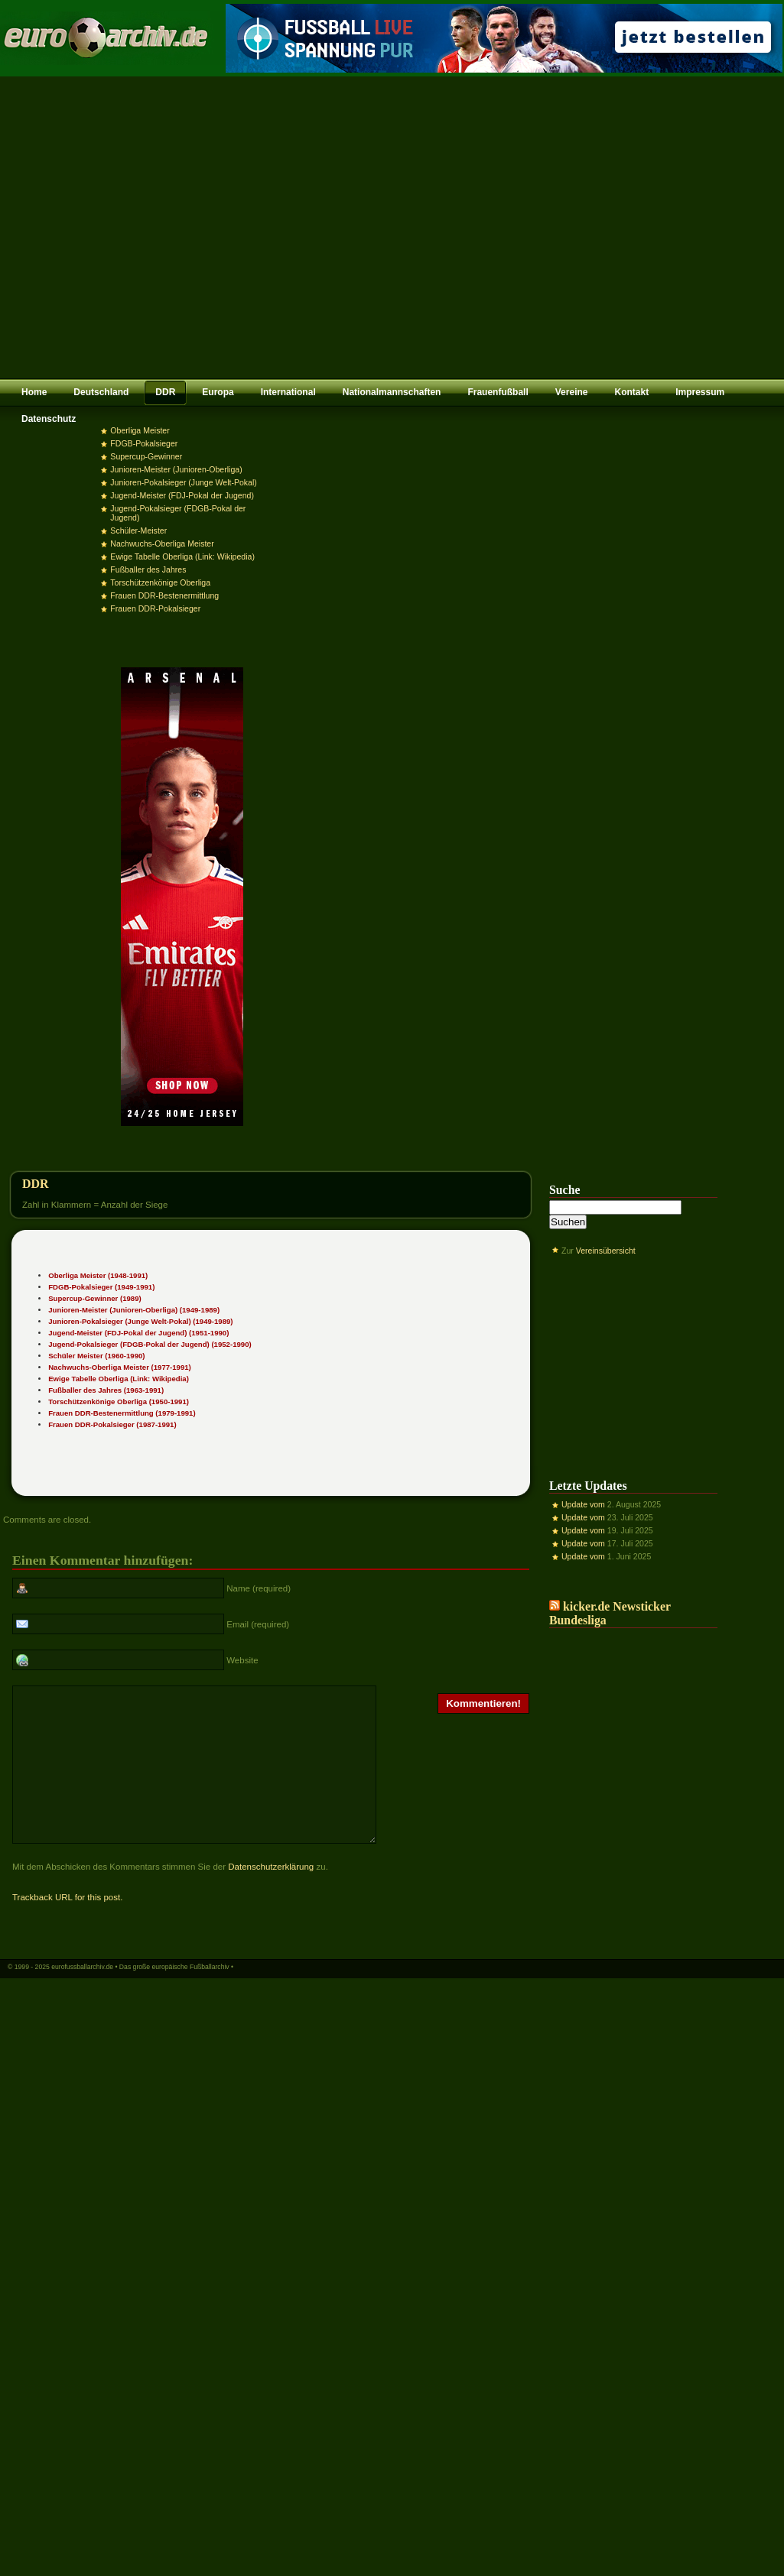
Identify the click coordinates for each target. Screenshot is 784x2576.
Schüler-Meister (138, 530)
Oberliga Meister (139, 430)
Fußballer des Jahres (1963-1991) (106, 1390)
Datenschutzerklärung (271, 1896)
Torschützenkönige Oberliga (160, 582)
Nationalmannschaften (392, 392)
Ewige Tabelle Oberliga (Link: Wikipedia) (182, 556)
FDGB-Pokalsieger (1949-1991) (101, 1287)
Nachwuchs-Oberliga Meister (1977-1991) (119, 1367)
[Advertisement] (143, 227)
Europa (217, 392)
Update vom (583, 1504)
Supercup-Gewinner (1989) (95, 1298)
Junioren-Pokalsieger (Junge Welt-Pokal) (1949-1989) (140, 1321)
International (288, 392)
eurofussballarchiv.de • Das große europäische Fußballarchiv (140, 1996)
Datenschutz (48, 419)
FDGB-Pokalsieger (143, 443)
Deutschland (100, 392)
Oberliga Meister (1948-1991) (98, 1275)
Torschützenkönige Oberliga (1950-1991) (118, 1401)
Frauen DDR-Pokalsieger (155, 608)
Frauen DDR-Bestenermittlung (164, 595)
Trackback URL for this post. (67, 1927)
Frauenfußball (497, 392)
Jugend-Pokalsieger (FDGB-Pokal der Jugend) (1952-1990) (150, 1344)
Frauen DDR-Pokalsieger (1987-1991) (112, 1424)
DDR (165, 392)
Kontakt (631, 392)
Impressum (699, 392)
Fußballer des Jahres (148, 569)
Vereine (571, 392)
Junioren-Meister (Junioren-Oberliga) (176, 469)
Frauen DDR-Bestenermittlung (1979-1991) (121, 1413)
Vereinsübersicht (606, 1250)
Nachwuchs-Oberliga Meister (161, 543)
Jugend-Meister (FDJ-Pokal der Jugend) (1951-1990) (138, 1333)
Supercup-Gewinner (146, 456)
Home (34, 392)
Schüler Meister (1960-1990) (96, 1355)
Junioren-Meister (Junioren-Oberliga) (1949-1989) (134, 1310)
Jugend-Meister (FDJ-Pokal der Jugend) (182, 495)
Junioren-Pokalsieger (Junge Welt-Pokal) (183, 482)
